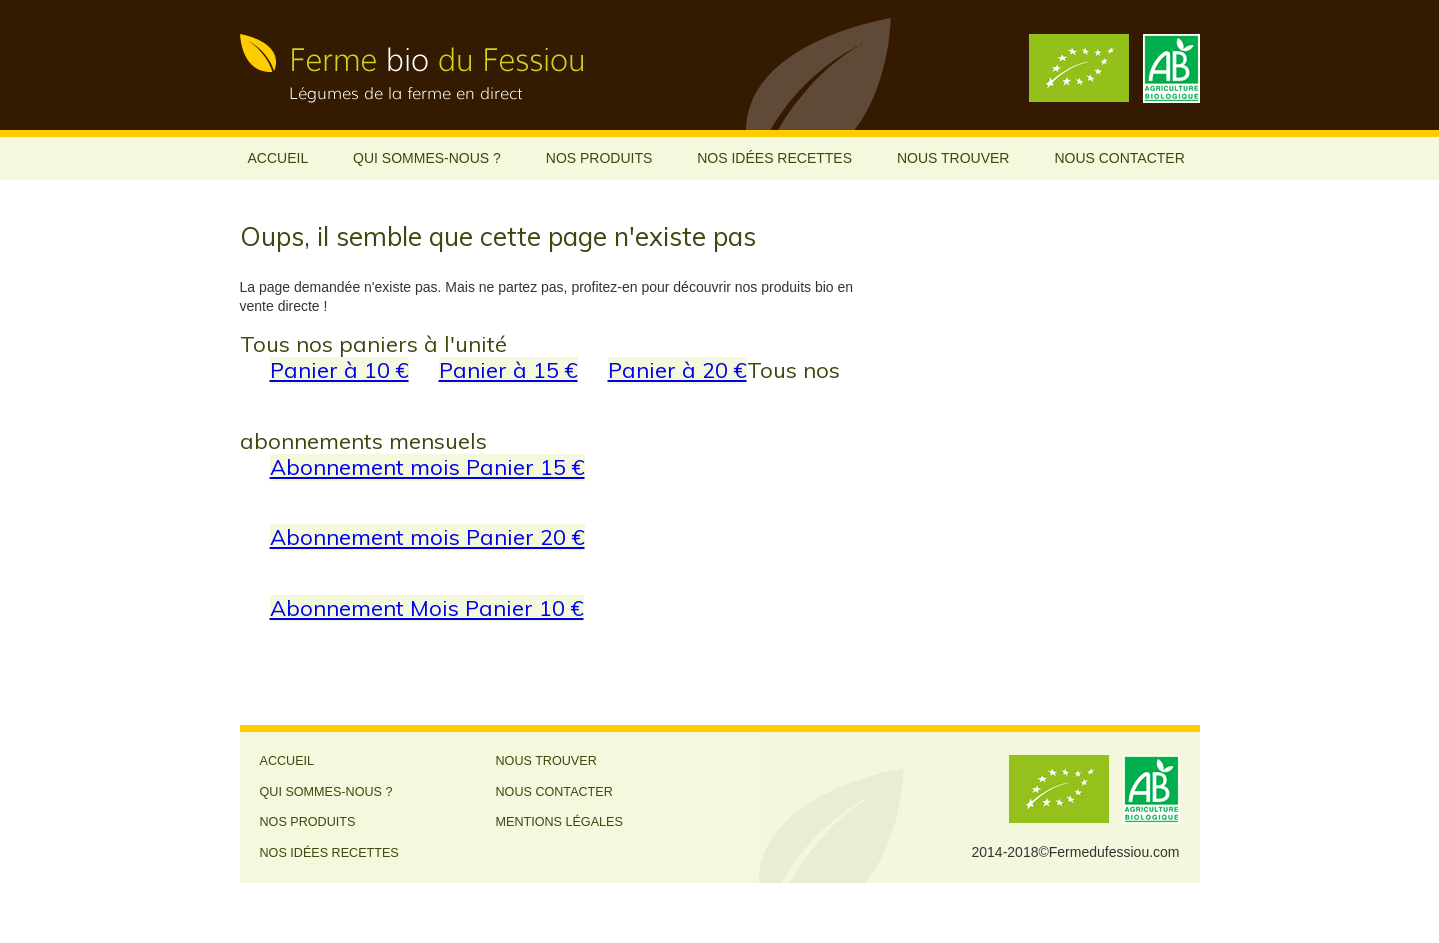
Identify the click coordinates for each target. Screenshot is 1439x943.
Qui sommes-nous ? (427, 158)
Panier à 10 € (339, 369)
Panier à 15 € (508, 369)
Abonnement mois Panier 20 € (427, 536)
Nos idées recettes (774, 158)
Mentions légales (559, 822)
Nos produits (599, 158)
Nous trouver (953, 158)
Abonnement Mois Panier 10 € (427, 607)
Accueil (278, 158)
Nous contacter (1119, 158)
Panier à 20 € (677, 369)
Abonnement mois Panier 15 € (427, 466)
